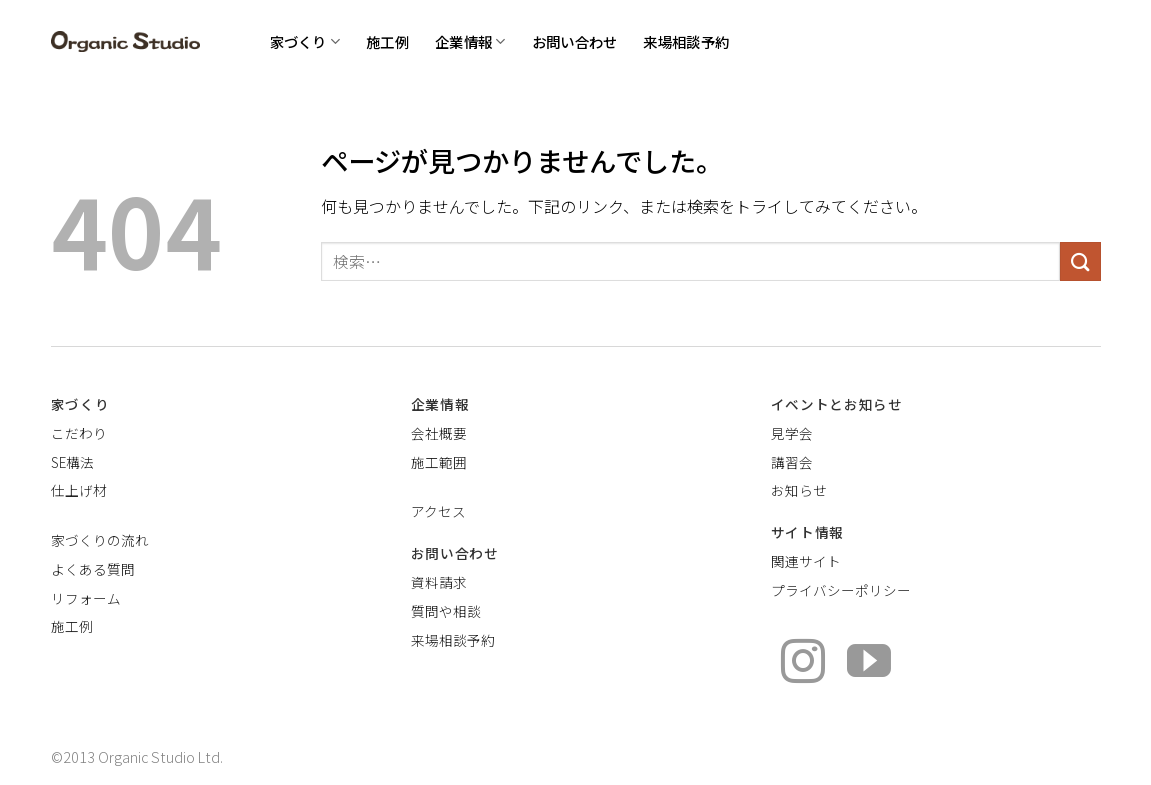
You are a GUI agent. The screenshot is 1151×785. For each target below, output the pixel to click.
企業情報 (470, 41)
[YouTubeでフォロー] (869, 664)
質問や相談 (446, 611)
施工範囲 (439, 462)
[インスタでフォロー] (803, 664)
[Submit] (1080, 261)
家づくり (305, 41)
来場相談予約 (686, 41)
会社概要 (439, 433)
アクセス (438, 511)
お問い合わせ (575, 41)
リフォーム (86, 598)
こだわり (79, 433)
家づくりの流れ (100, 540)
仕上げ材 (79, 490)
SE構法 (72, 462)
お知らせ (799, 490)
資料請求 (439, 582)
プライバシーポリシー (841, 590)
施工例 (387, 41)
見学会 (792, 433)
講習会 (792, 462)
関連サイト (806, 561)
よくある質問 (93, 569)
